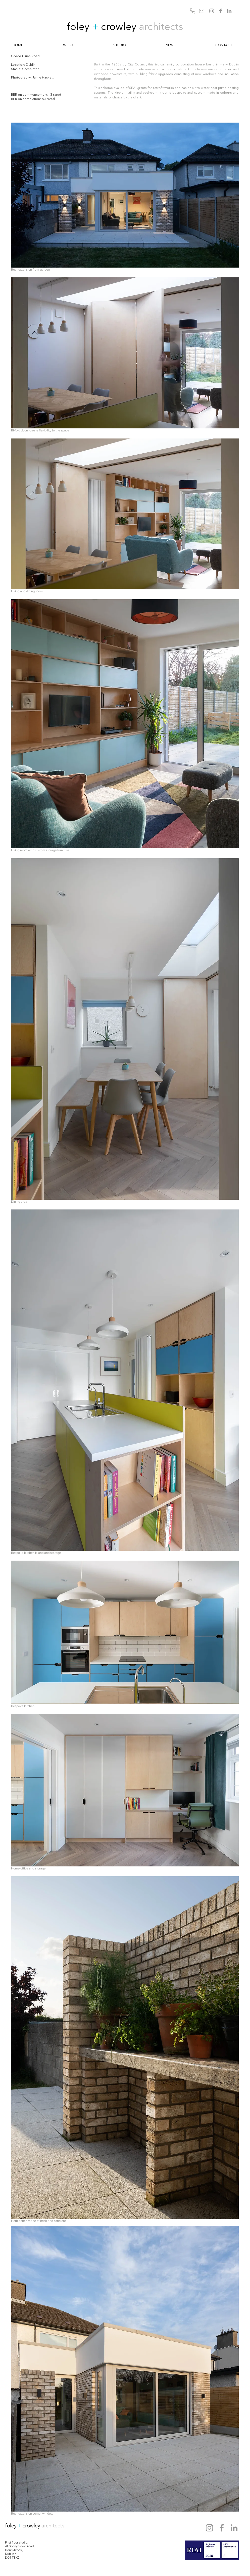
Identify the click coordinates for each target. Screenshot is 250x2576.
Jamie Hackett (43, 77)
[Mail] (202, 11)
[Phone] (193, 11)
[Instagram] (212, 11)
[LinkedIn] (229, 11)
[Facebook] (220, 11)
